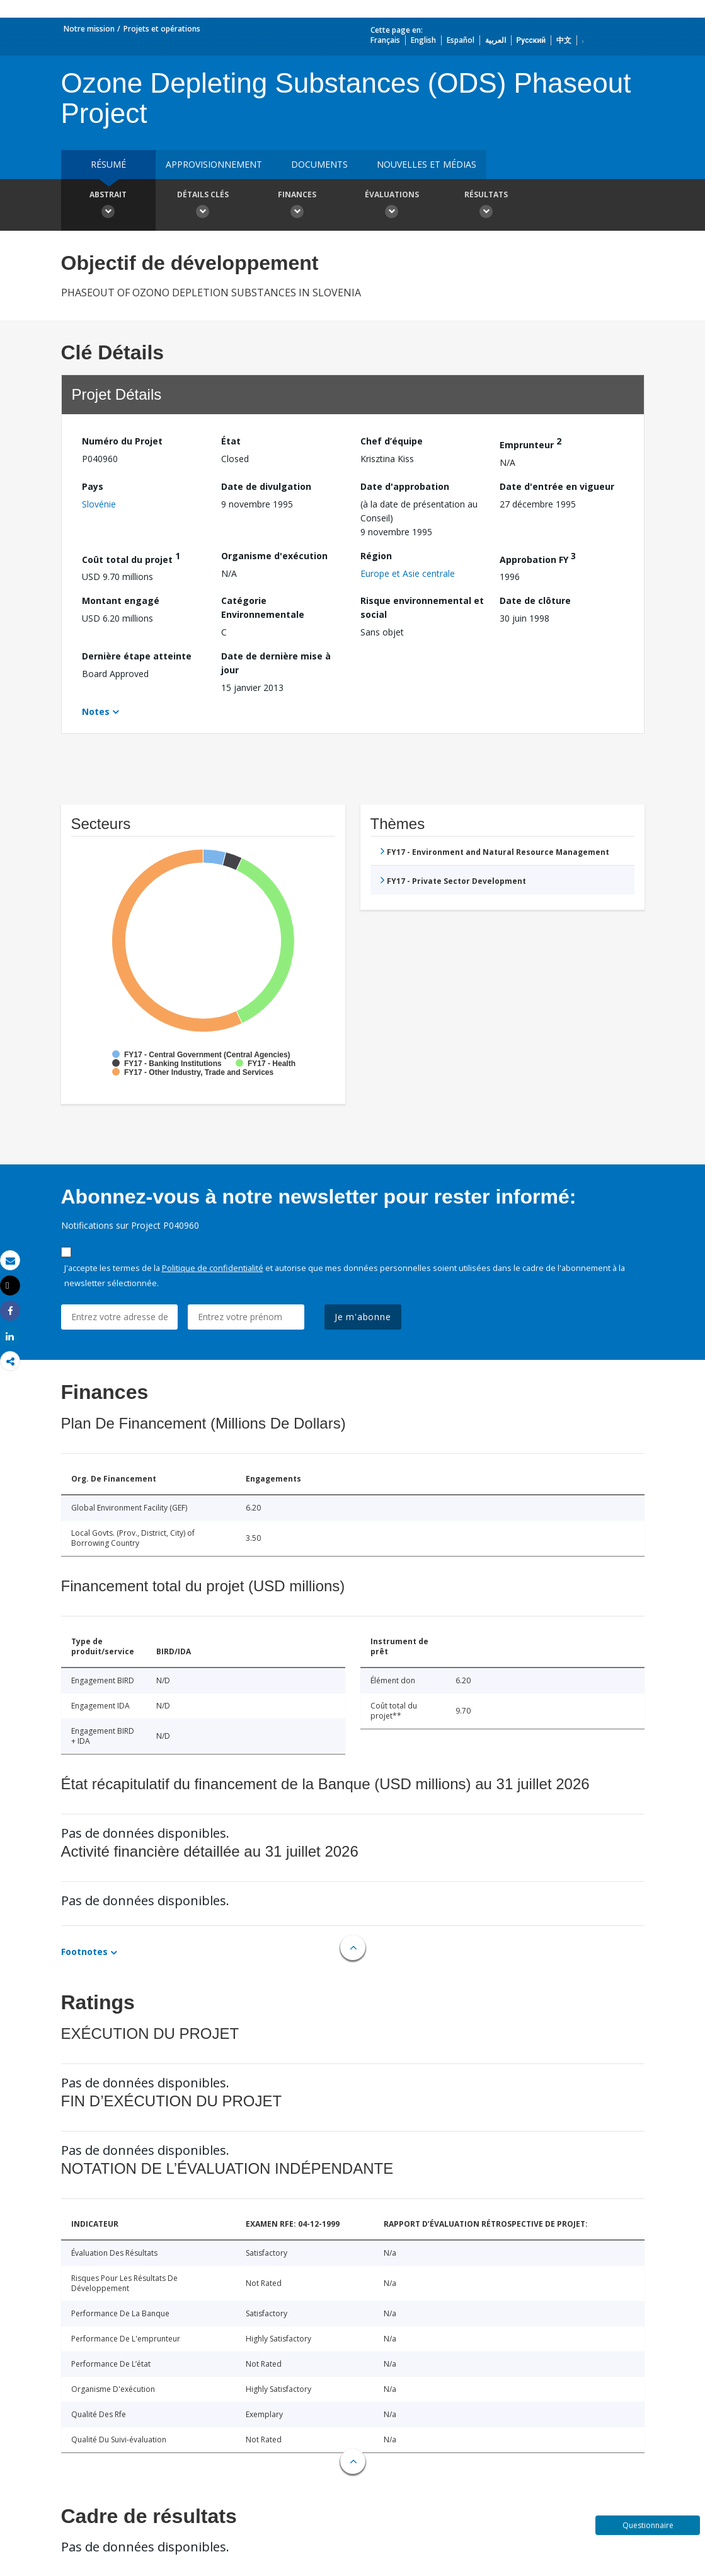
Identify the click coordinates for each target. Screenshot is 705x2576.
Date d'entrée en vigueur (557, 486)
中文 (563, 40)
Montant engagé (120, 600)
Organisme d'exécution (274, 556)
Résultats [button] (486, 206)
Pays (92, 486)
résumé (108, 164)
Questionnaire (647, 2525)
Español (460, 40)
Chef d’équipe (391, 441)
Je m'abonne (363, 1317)
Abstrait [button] (108, 206)
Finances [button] (297, 206)
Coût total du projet (131, 558)
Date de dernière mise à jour (276, 663)
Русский (531, 40)
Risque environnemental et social (422, 607)
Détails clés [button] (203, 206)
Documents (319, 164)
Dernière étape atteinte (137, 656)
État (231, 441)
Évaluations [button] (392, 206)
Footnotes (84, 1952)
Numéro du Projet (122, 441)
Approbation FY (538, 558)
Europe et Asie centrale (407, 573)
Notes (96, 711)
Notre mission (89, 28)
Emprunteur (530, 443)
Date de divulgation (266, 486)
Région (376, 556)
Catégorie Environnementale (262, 607)
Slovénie (99, 504)
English (423, 40)
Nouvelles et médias (426, 164)
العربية (495, 40)
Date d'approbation (404, 486)
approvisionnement (214, 164)
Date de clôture (535, 600)
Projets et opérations (161, 28)
